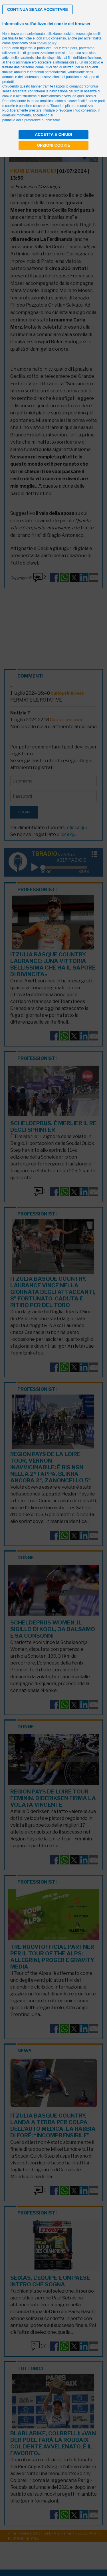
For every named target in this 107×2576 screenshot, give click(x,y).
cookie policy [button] (46, 43)
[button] (37, 9)
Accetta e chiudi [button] (53, 134)
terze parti (69, 48)
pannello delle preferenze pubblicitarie (31, 120)
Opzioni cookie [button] (53, 145)
